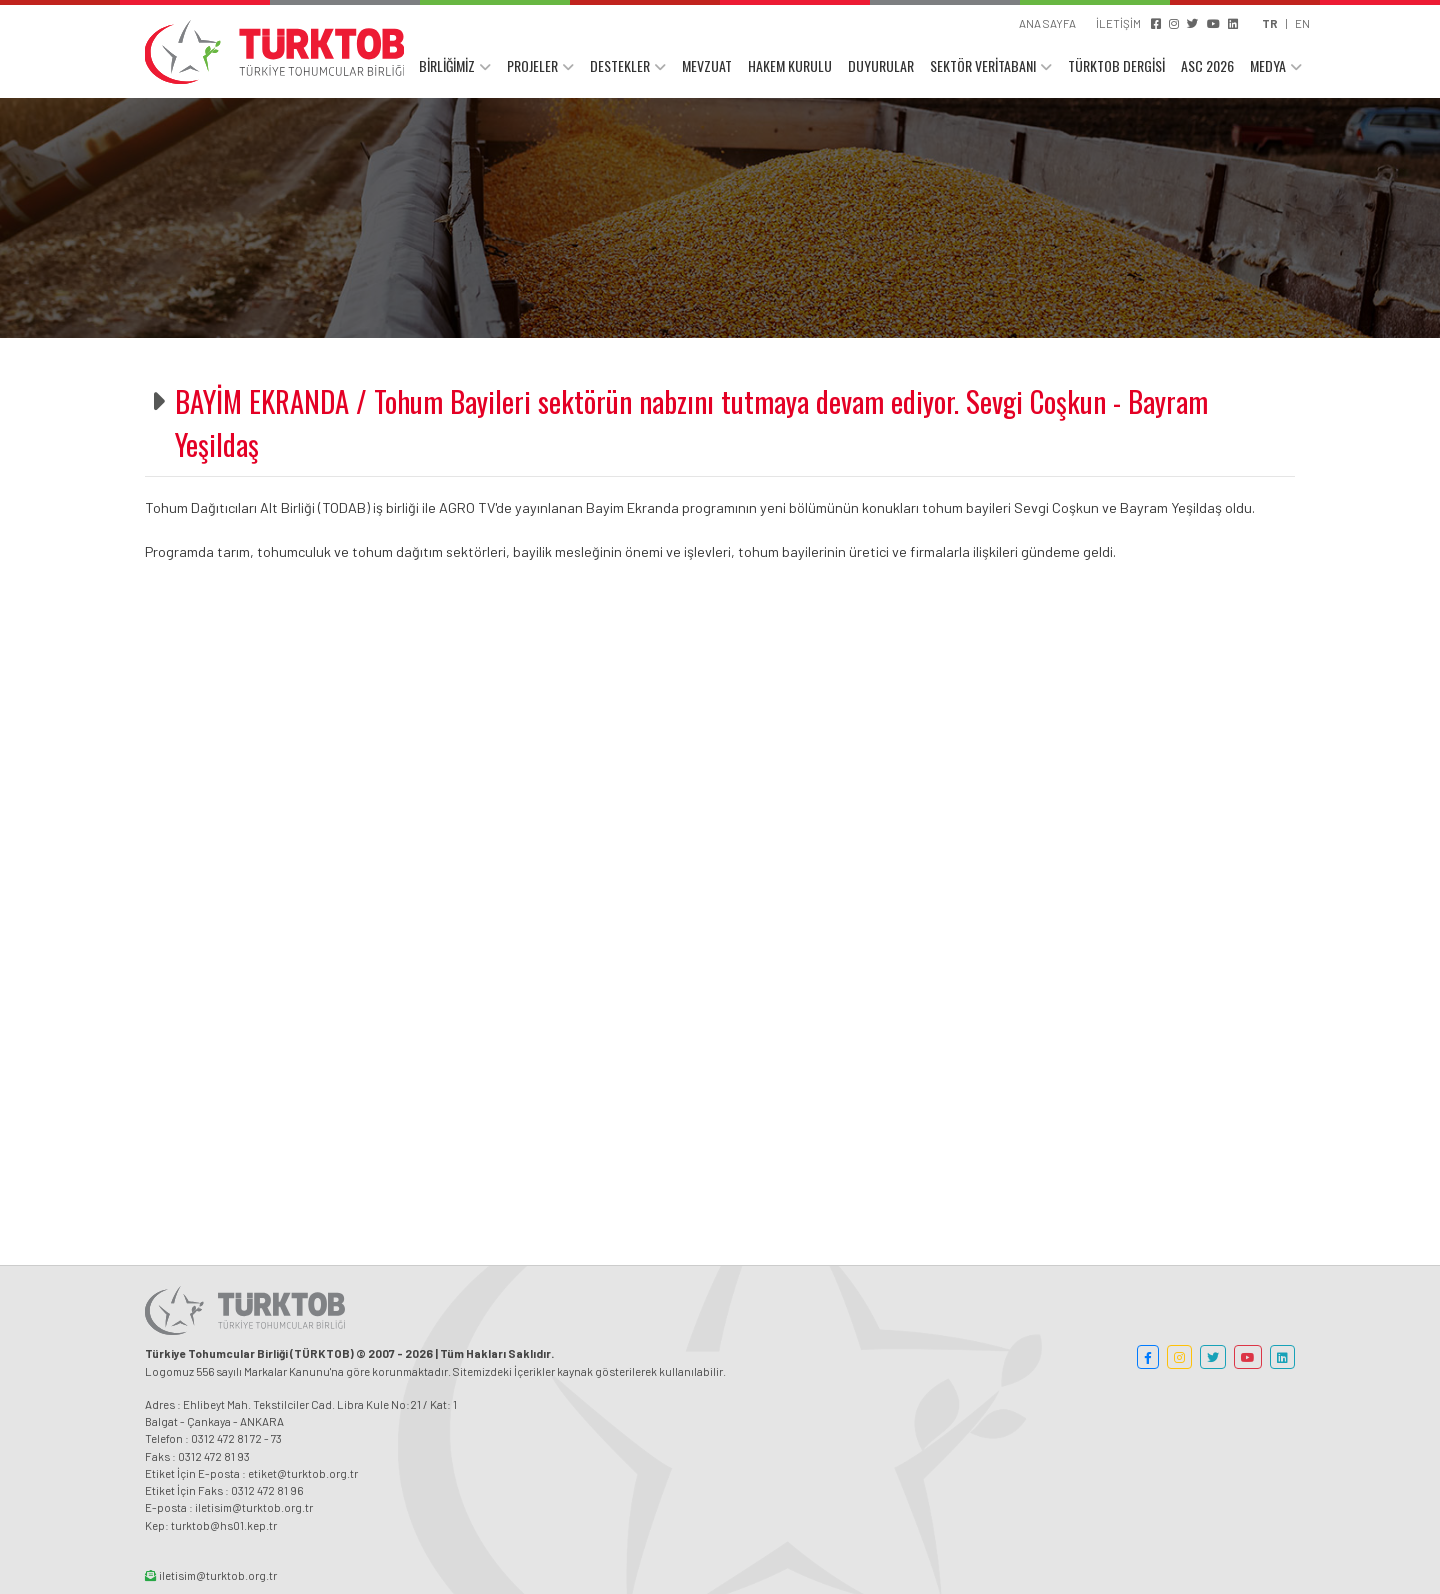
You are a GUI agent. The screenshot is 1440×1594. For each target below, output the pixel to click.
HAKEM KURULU (790, 67)
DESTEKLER (620, 67)
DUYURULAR (881, 67)
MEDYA (1268, 67)
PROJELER (532, 67)
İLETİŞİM (1118, 23)
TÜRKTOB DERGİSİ (1116, 67)
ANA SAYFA (1047, 23)
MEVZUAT (707, 67)
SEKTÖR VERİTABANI (983, 67)
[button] (1148, 1357)
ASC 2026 (1207, 67)
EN (1302, 23)
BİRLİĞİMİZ (447, 67)
